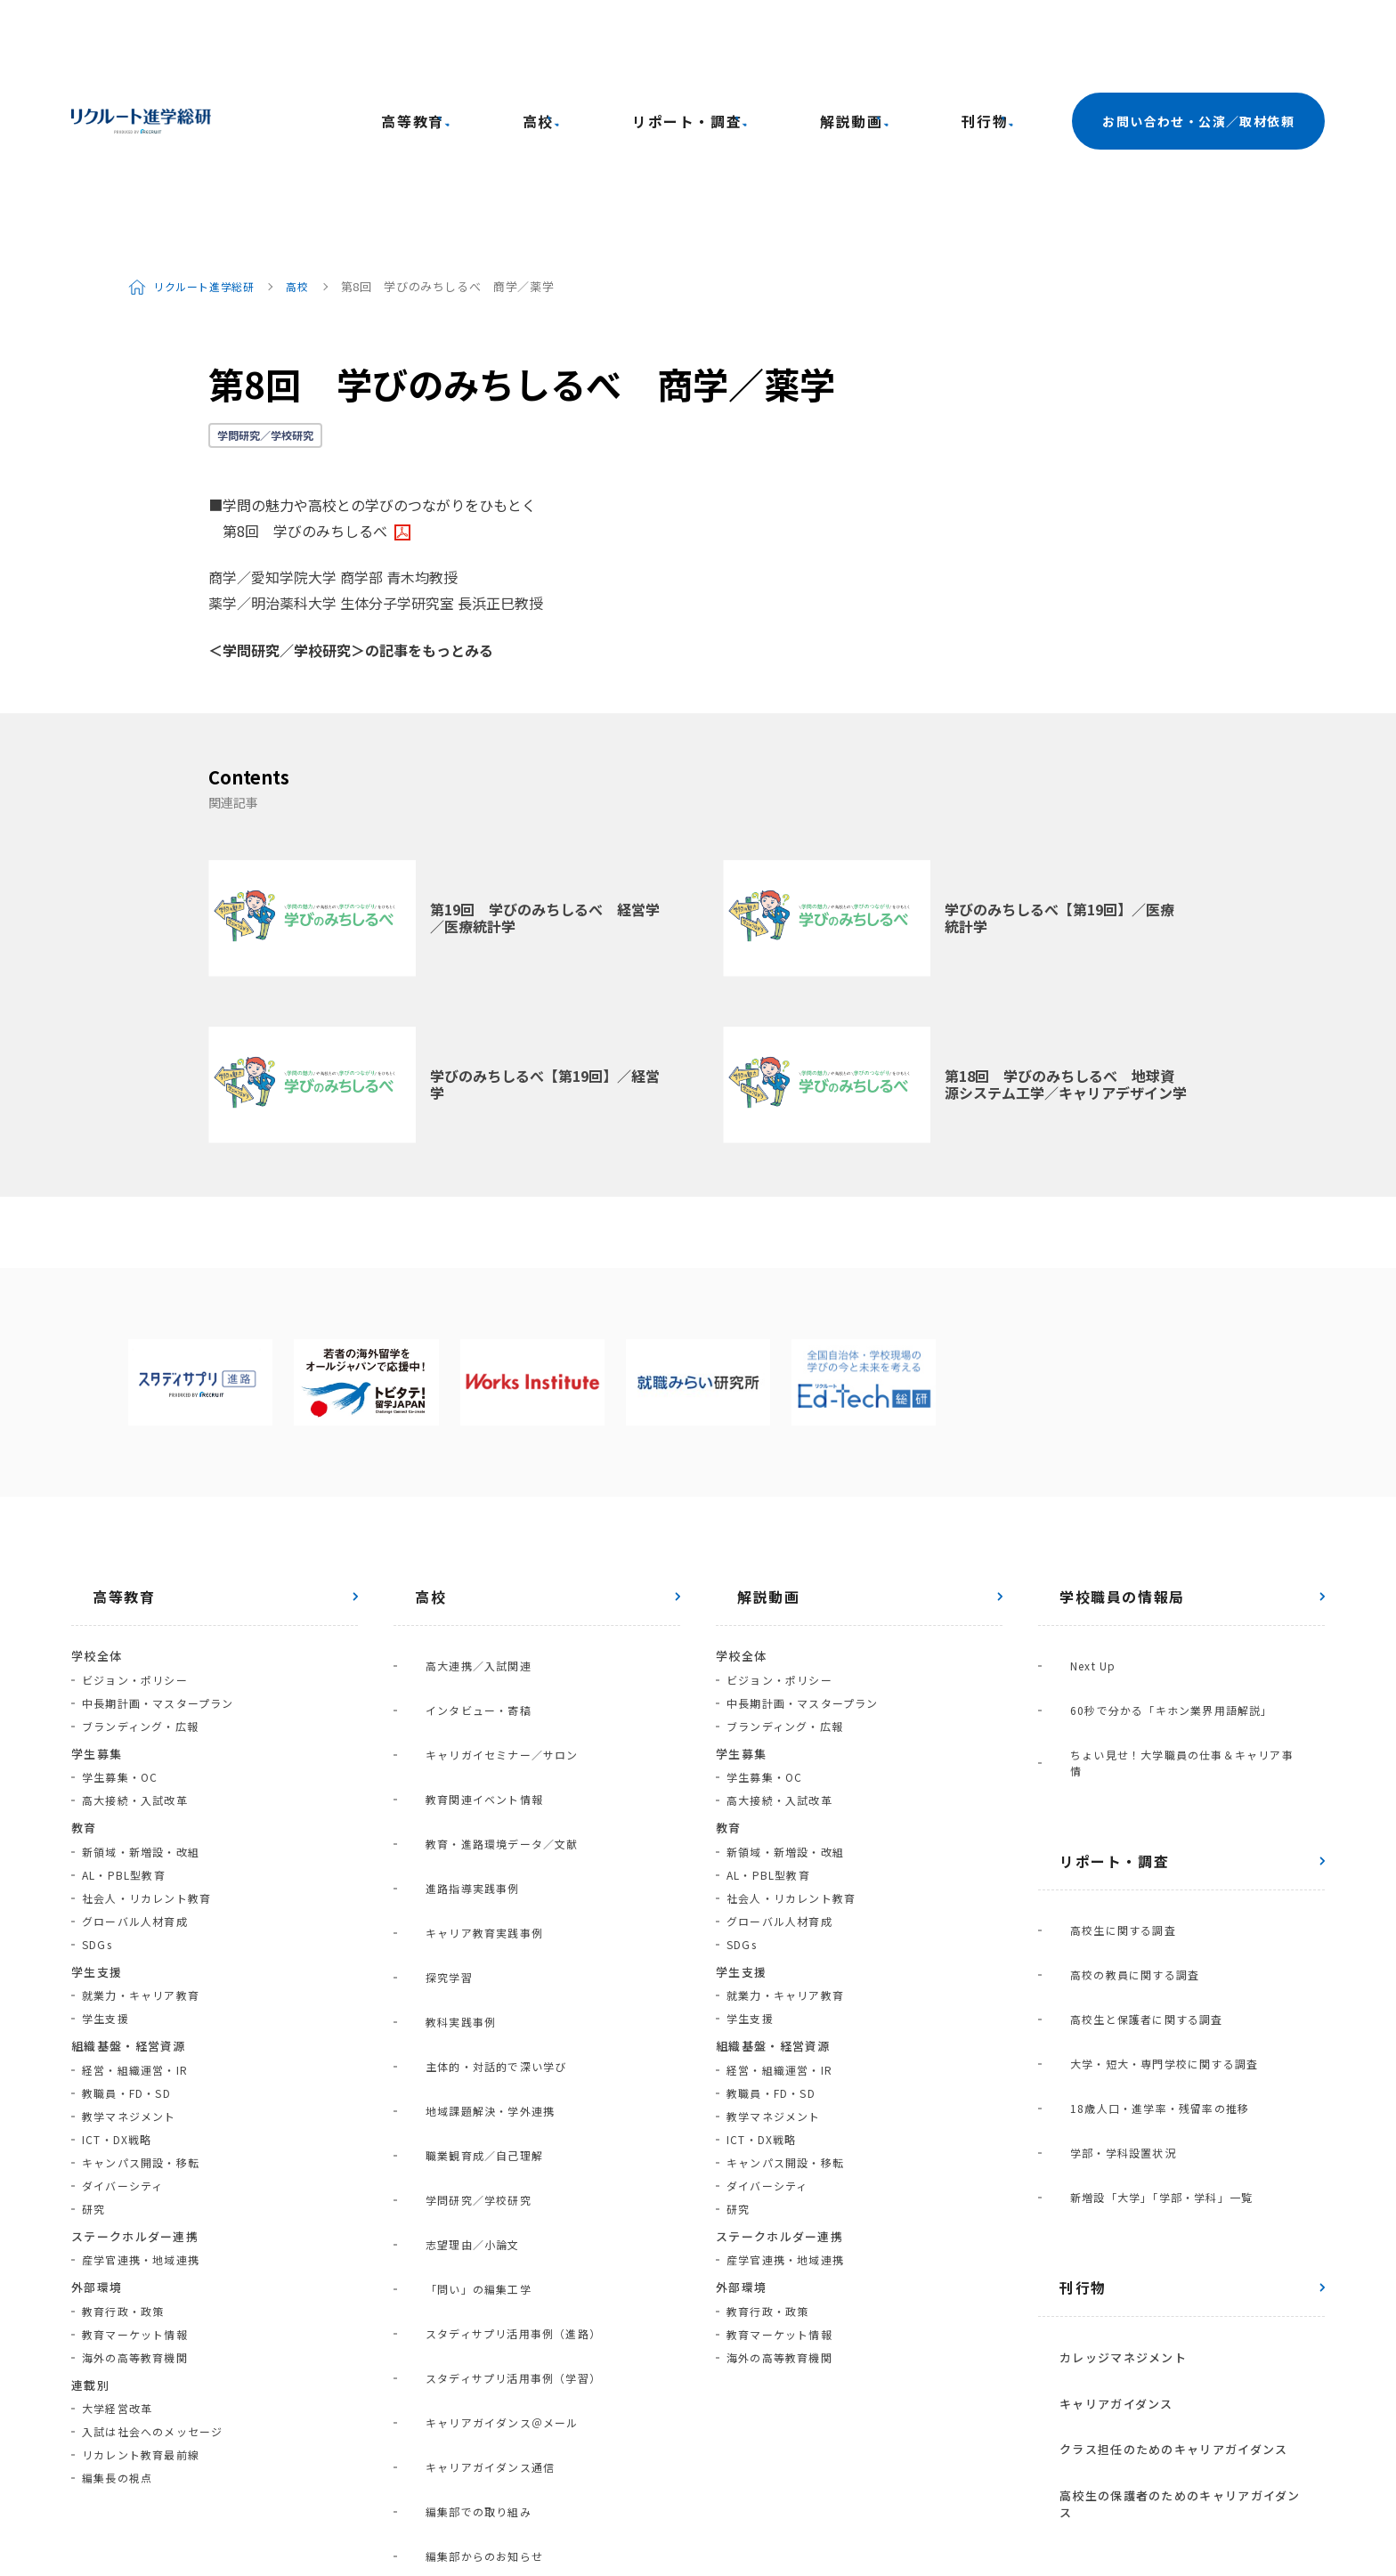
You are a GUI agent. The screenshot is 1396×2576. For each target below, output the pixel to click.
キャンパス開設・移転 (140, 2012)
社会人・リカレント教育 (146, 1748)
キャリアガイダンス (1095, 1992)
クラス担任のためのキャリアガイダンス (1152, 2016)
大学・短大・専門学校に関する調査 (1143, 1759)
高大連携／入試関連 (457, 1505)
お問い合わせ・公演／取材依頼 (1198, 45)
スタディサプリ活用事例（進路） (492, 1852)
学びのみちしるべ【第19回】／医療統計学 (1059, 768)
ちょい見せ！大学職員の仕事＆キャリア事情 (1166, 1551)
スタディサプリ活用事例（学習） (492, 1875)
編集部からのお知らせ (463, 1968)
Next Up (1071, 1505)
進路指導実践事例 (451, 1621)
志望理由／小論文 (451, 1806)
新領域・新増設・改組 (140, 1702)
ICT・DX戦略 (117, 1989)
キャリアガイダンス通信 (468, 1922)
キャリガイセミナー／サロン (480, 1551)
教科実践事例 (439, 1690)
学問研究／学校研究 (265, 285)
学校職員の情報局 (1101, 1447)
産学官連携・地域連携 (140, 2109)
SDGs (97, 1794)
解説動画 (896, 46)
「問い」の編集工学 (457, 1829)
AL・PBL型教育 (124, 1725)
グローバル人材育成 (135, 1771)
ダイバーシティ (122, 2036)
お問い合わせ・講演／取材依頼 (481, 2499)
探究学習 (427, 1667)
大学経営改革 (117, 2258)
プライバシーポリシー (662, 2499)
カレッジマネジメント (1101, 1967)
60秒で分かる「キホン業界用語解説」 (1150, 1528)
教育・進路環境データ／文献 (480, 1597)
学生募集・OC (120, 1627)
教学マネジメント (129, 1966)
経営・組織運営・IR (135, 1920)
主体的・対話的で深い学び (474, 1713)
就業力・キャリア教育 (140, 1845)
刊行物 (994, 46)
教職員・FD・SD (126, 1943)
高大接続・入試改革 (135, 1650)
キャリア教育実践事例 (463, 1644)
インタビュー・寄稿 (457, 1528)
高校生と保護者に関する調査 (1125, 1735)
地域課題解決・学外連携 (468, 1736)
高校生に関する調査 (1102, 1689)
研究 (93, 2059)
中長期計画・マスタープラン (158, 1553)
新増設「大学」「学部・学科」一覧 (1140, 1828)
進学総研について (143, 2499)
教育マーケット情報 (135, 2184)
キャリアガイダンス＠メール (480, 1898)
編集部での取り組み (457, 1945)
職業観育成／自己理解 (463, 1759)
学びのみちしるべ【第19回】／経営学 (545, 934)
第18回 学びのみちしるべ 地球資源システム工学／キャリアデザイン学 (1066, 934)
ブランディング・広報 (140, 1576)
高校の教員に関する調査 (1113, 1712)
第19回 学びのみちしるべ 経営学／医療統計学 (545, 768)
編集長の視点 (117, 2328)
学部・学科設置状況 (1102, 1805)
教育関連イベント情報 (463, 1574)
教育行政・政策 (123, 2161)
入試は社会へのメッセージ (152, 2281)
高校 (659, 46)
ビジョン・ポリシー (135, 1530)
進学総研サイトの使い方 (292, 2499)
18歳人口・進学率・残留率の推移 (1138, 1782)
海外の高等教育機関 (135, 2207)
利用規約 (779, 2499)
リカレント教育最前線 (140, 2304)
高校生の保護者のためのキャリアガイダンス (1165, 2041)
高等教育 (569, 46)
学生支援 (105, 1868)
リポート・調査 (771, 46)
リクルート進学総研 (211, 136)
